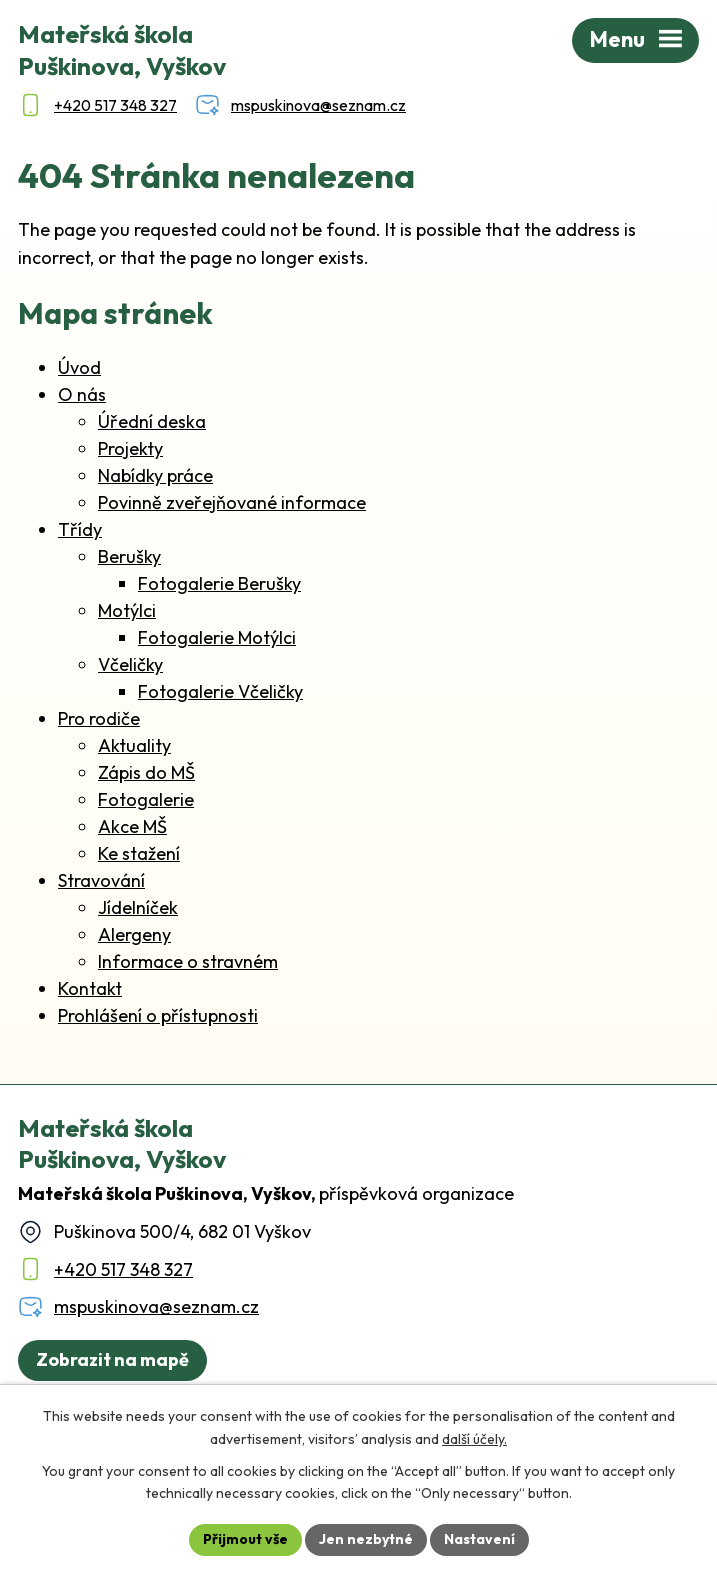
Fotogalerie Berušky (219, 583)
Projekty (130, 448)
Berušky (129, 556)
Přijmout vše (245, 1539)
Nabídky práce (155, 475)
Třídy (80, 529)
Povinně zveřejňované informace (232, 502)
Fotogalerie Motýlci (217, 637)
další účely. (474, 1439)
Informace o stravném (188, 961)
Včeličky (130, 664)
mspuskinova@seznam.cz (156, 1306)
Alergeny (134, 934)
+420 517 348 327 (123, 1269)
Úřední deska (152, 421)
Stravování (101, 880)
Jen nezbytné (366, 1539)
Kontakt (90, 988)
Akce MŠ (132, 826)
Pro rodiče (99, 718)
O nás (82, 394)
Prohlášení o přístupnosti (158, 1015)
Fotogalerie (146, 799)
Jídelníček (138, 907)
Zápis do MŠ (146, 772)
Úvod (79, 367)
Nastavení (479, 1539)
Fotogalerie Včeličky (220, 691)
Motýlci (127, 610)
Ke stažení (139, 853)
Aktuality (134, 745)
